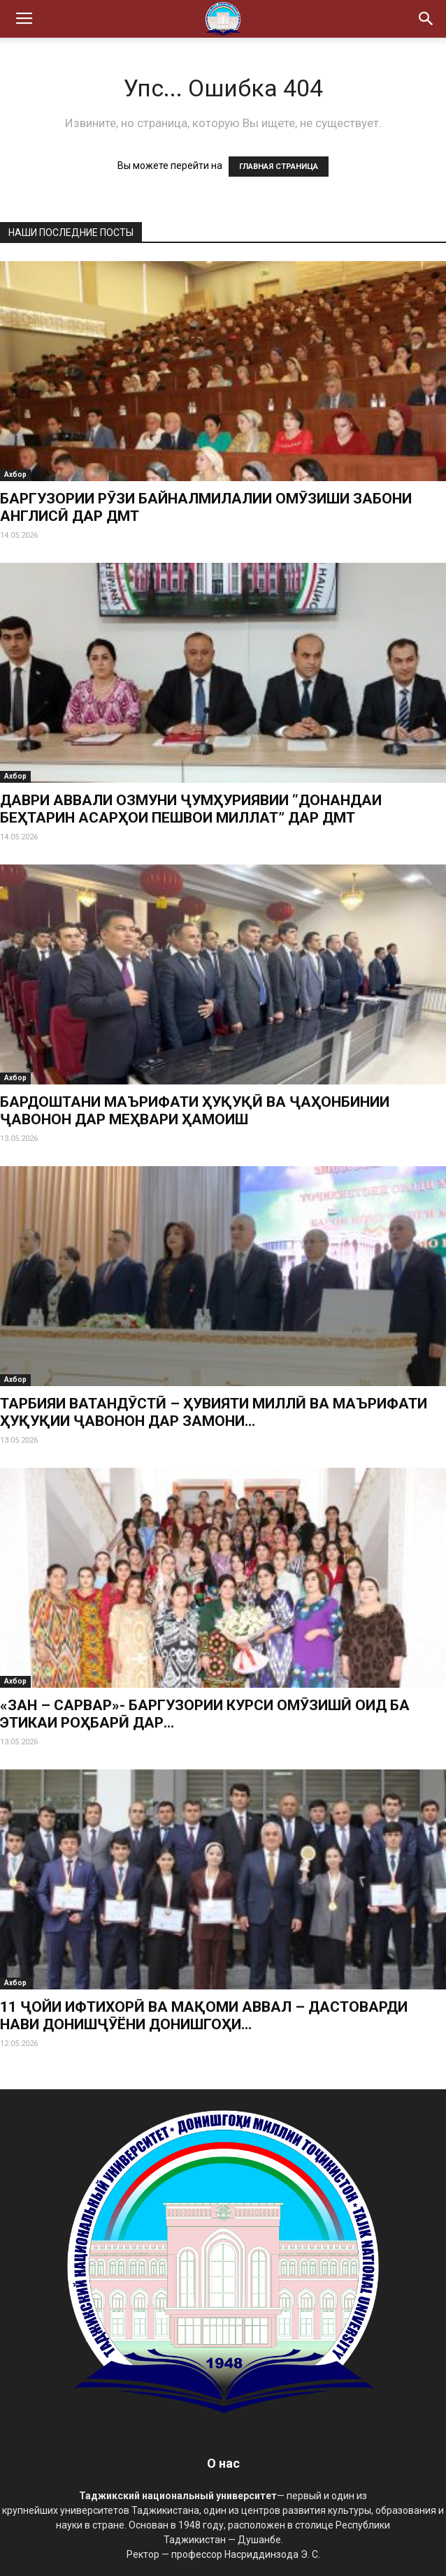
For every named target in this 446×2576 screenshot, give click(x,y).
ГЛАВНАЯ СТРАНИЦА (278, 166)
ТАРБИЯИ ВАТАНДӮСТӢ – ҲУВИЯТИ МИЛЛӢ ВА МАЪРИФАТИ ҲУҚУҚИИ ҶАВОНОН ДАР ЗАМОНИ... (213, 1412)
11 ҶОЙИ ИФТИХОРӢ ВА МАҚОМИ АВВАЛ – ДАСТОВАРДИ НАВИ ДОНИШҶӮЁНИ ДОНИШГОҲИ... (204, 2016)
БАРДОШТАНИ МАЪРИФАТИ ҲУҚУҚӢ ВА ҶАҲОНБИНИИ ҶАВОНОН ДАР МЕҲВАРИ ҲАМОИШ (194, 1111)
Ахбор (15, 474)
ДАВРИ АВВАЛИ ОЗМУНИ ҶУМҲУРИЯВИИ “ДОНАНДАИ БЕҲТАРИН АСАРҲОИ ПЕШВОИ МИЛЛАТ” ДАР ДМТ (191, 809)
